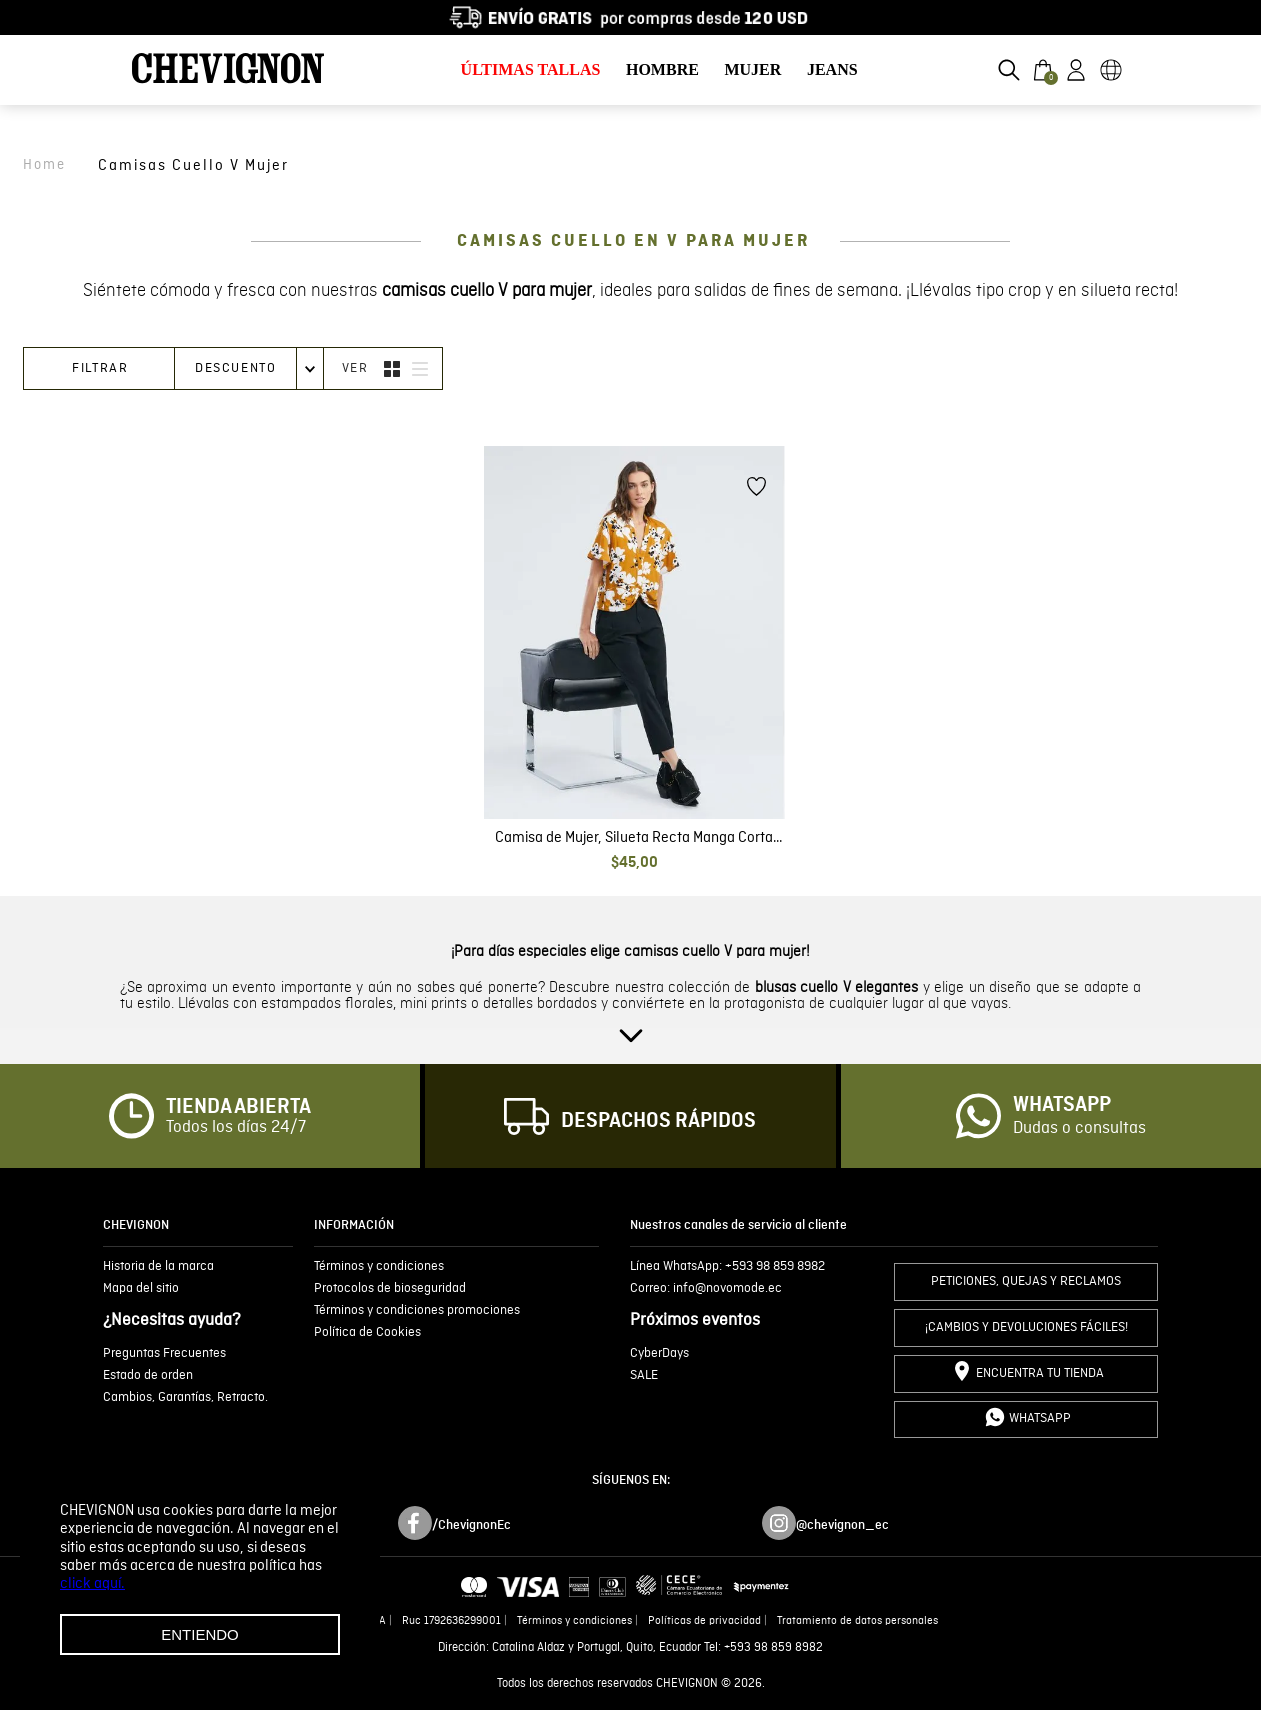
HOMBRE (662, 69)
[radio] (392, 368)
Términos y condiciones (574, 1621)
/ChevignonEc (471, 1525)
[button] (1009, 70)
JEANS (832, 69)
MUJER (752, 69)
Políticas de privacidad (704, 1621)
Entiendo (200, 1634)
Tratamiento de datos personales (857, 1621)
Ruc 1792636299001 (451, 1621)
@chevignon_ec (842, 1525)
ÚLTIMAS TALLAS (531, 69)
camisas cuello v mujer (193, 165)
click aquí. (92, 1584)
